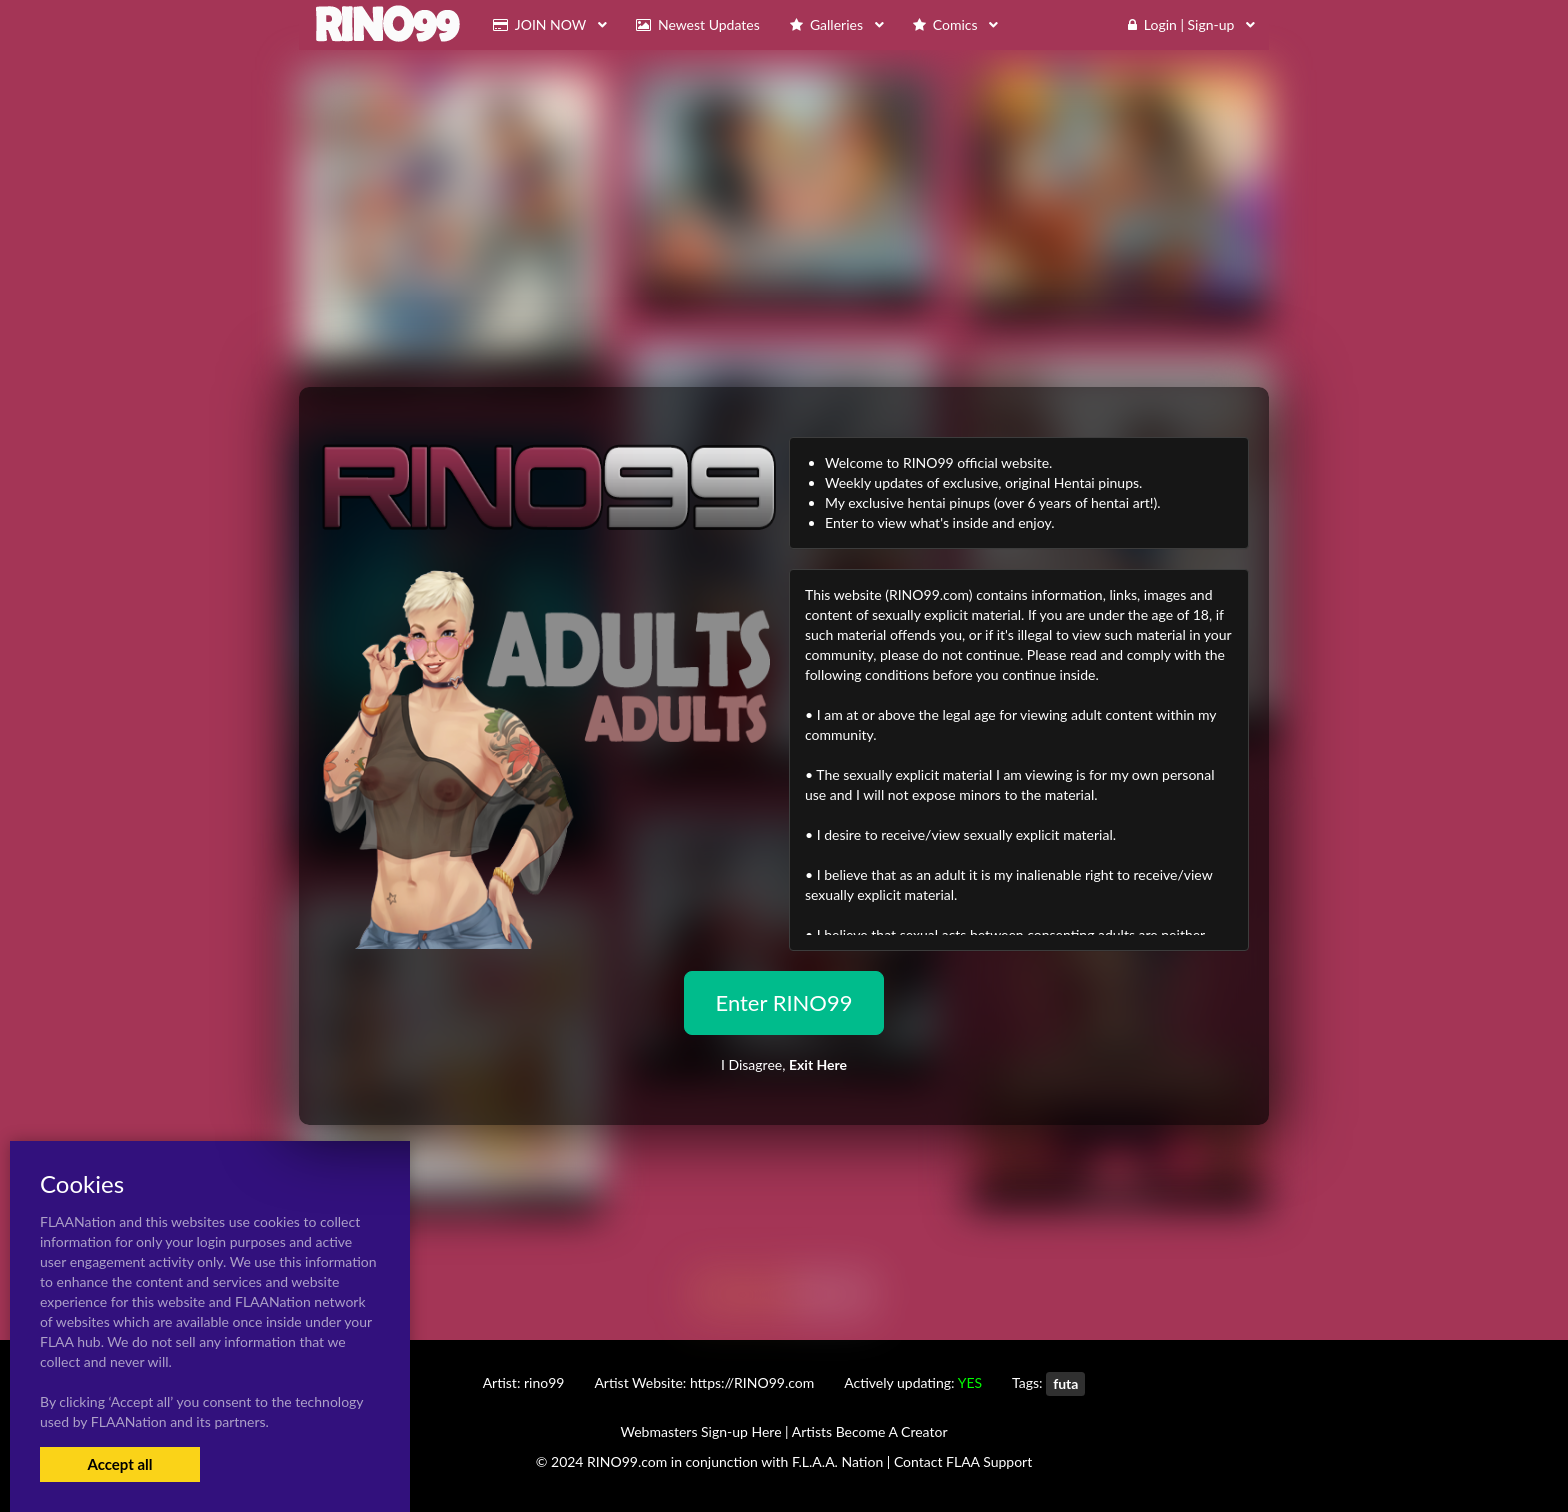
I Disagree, (784, 1064)
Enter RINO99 (783, 1002)
